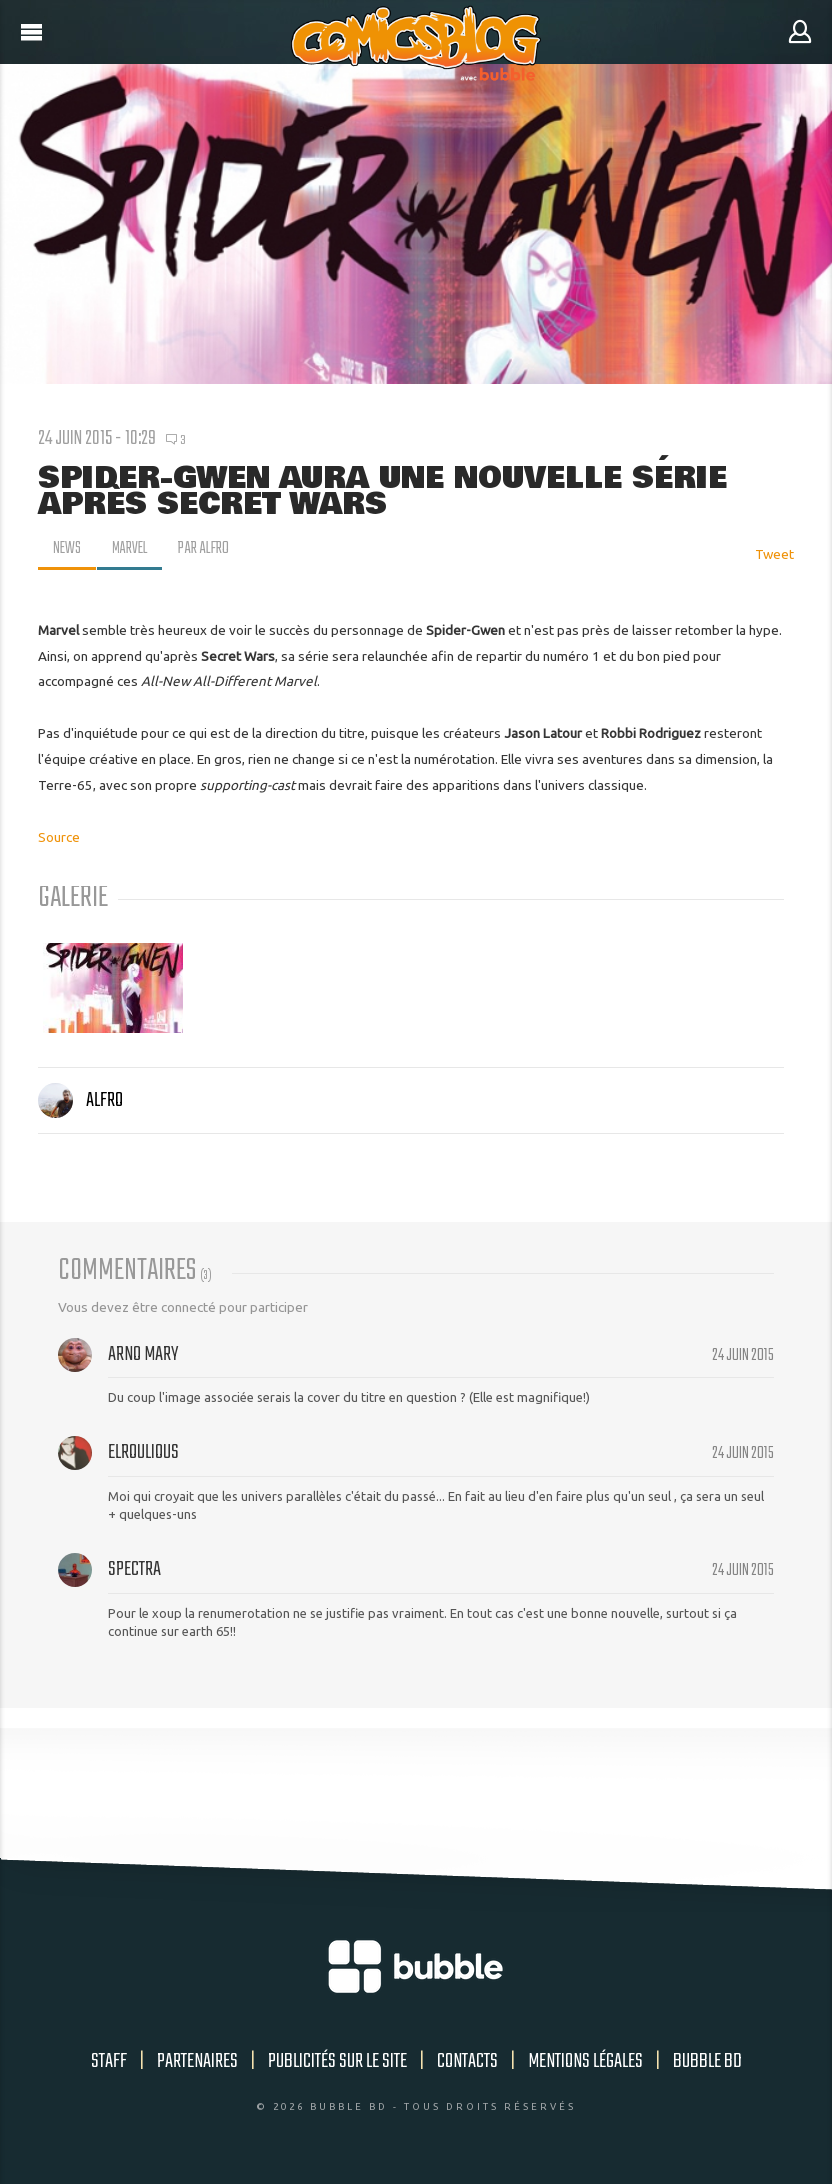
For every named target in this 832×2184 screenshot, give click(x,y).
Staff (109, 2061)
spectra (134, 1569)
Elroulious (143, 1452)
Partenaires (197, 2061)
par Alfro (207, 549)
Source (59, 837)
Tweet (774, 554)
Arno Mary (143, 1354)
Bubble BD (707, 2061)
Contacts (467, 2061)
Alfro (80, 1100)
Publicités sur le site (337, 2061)
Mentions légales (585, 2061)
